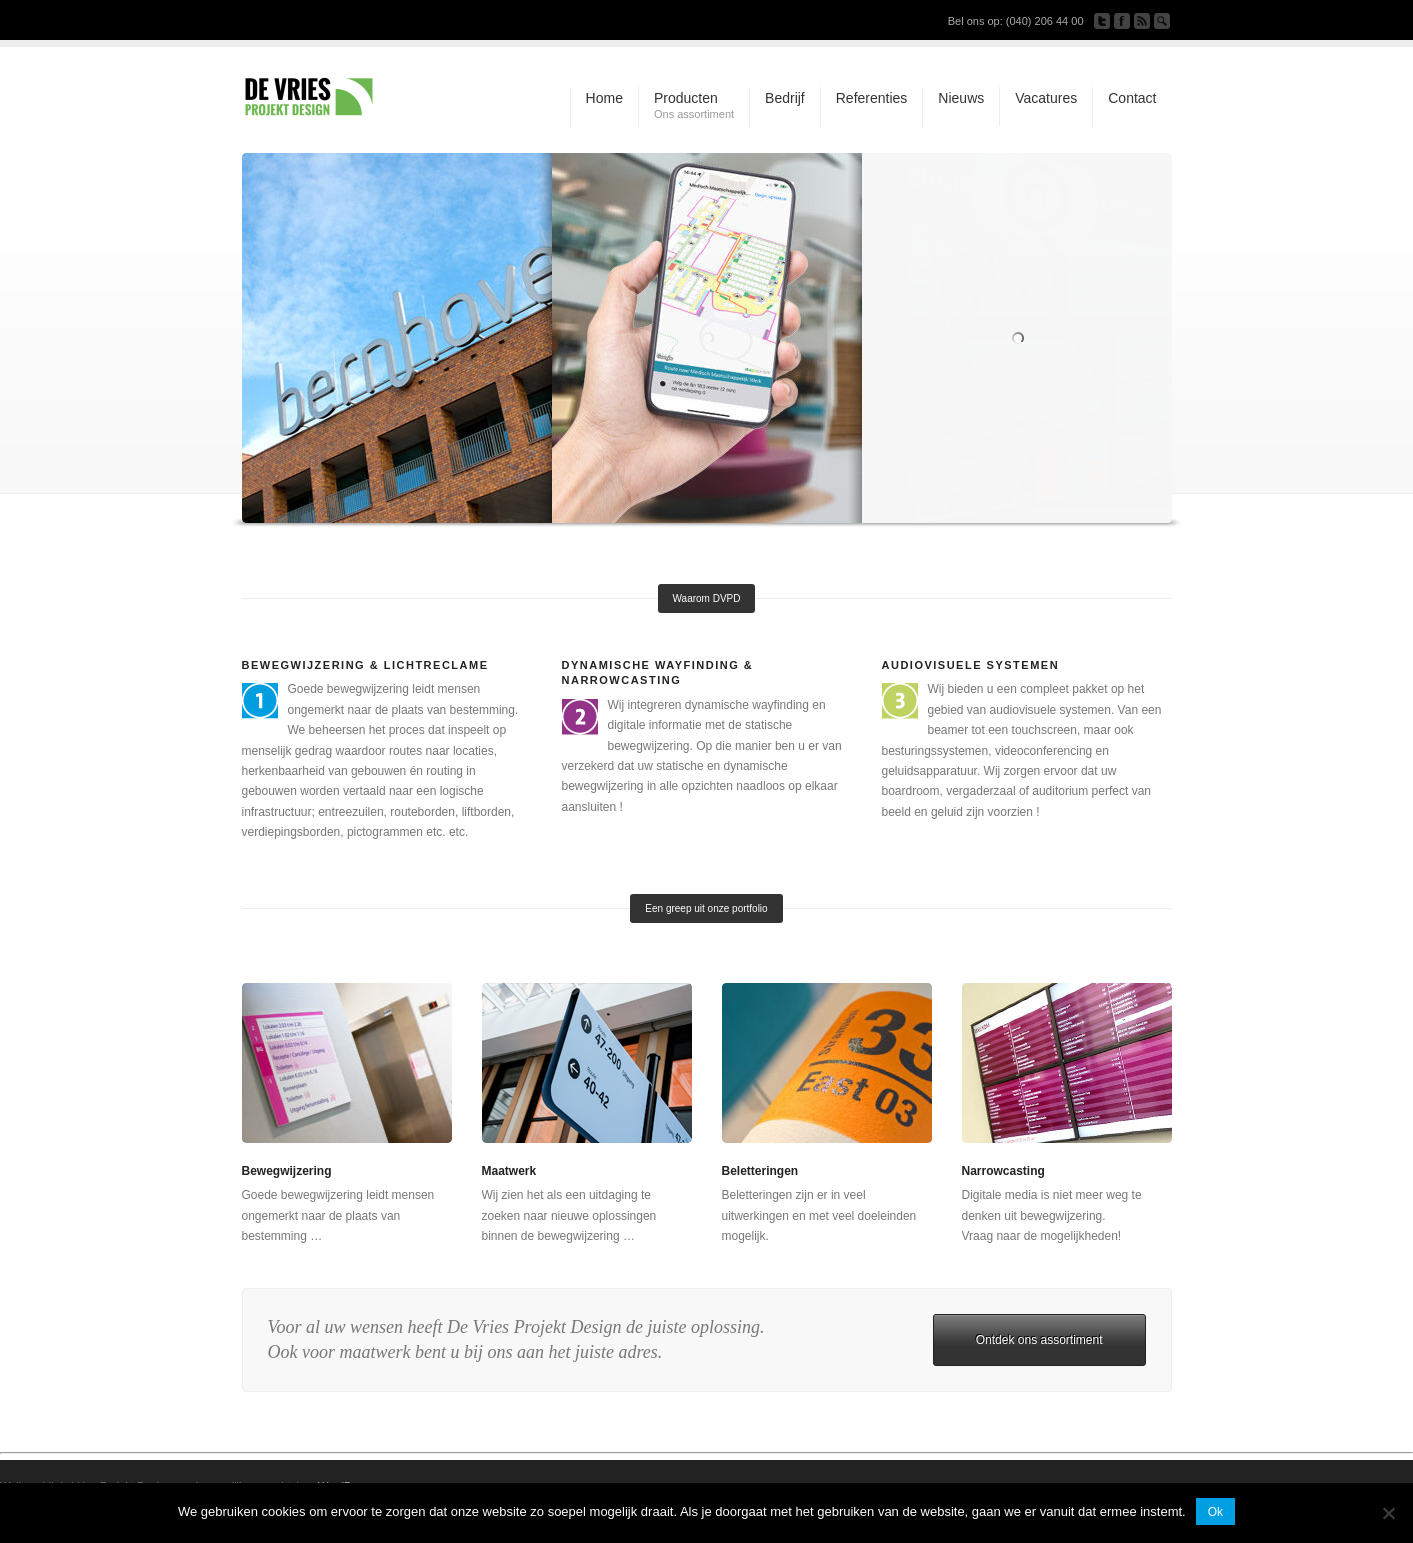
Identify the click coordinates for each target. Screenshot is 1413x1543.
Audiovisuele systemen (971, 665)
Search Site (1162, 21)
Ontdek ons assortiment (1039, 1340)
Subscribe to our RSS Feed (1142, 21)
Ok (1215, 1512)
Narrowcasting (1003, 1171)
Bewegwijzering (287, 1171)
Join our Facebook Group (1122, 21)
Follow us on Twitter (1102, 21)
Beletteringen (760, 1171)
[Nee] (1388, 1513)
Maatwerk (509, 1171)
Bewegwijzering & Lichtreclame (365, 665)
